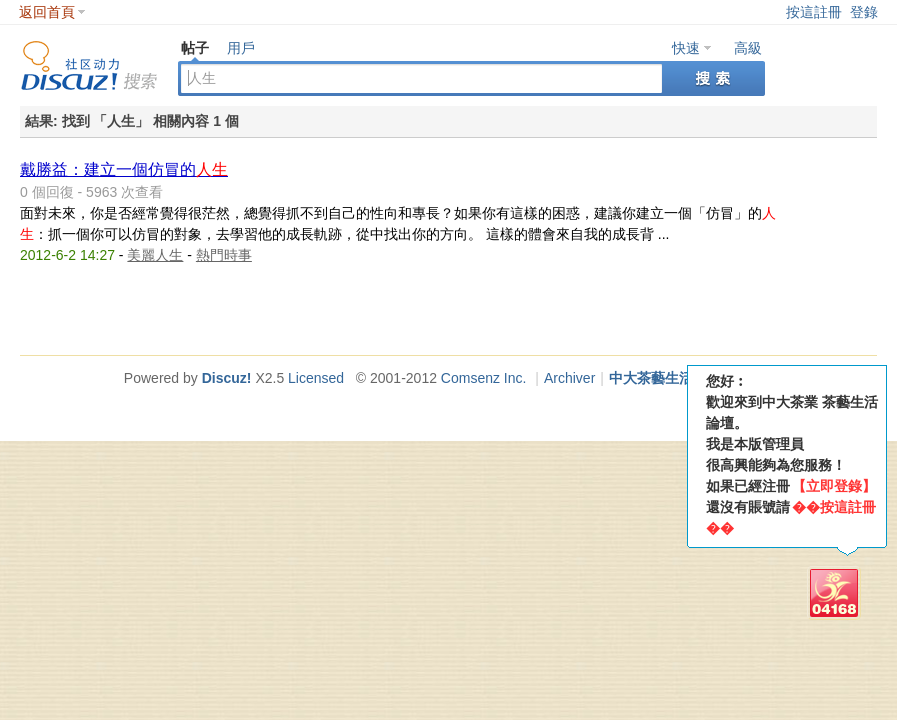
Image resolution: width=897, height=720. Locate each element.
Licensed (316, 378)
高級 (748, 48)
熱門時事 (224, 255)
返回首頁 (47, 12)
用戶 (241, 48)
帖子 (195, 48)
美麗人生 (155, 255)
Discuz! (227, 378)
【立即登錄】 (834, 486)
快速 (686, 48)
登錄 (864, 12)
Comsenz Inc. (484, 378)
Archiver (569, 378)
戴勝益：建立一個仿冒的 (124, 169)
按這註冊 (814, 12)
